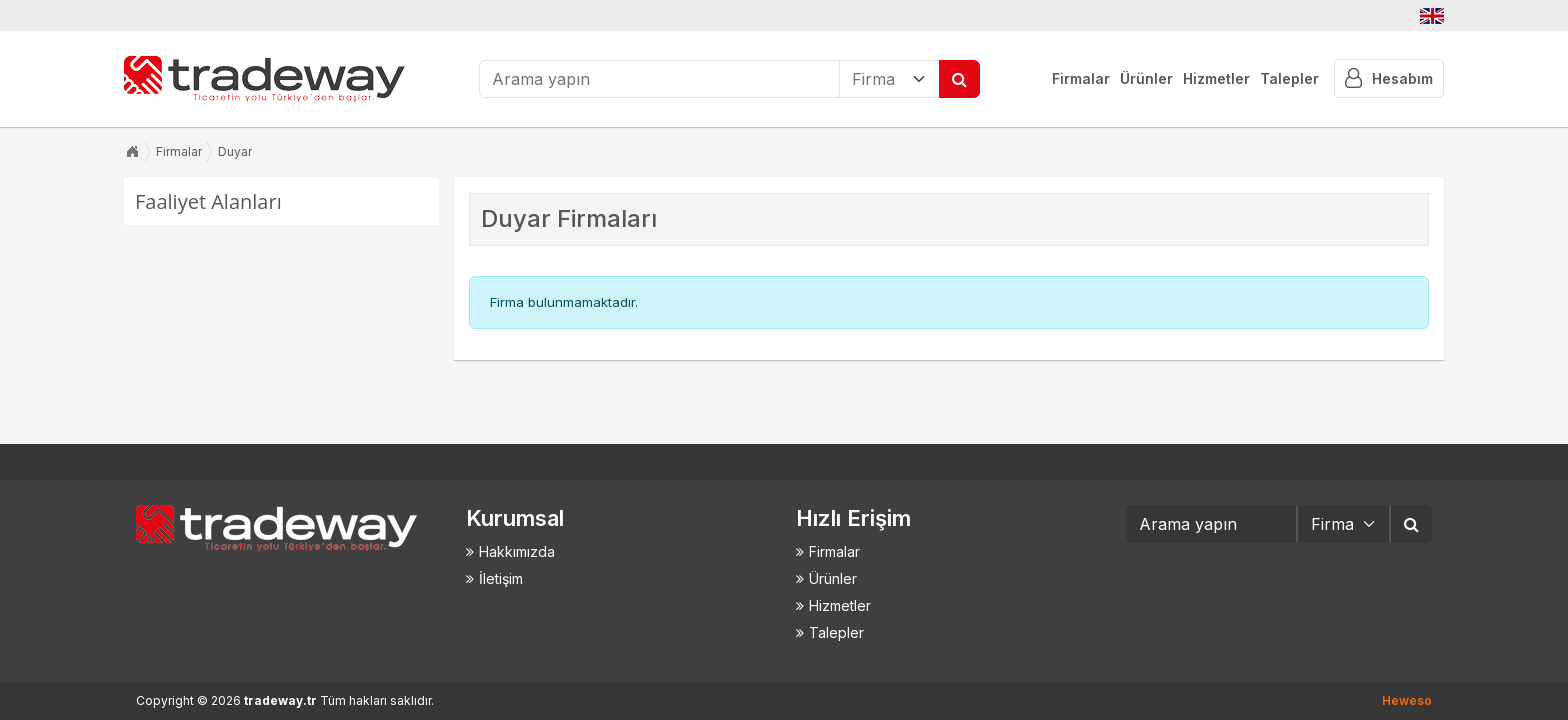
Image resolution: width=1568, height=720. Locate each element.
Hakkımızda (517, 551)
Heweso (1407, 700)
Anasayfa (132, 152)
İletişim (501, 578)
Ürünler (1146, 78)
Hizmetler (1216, 78)
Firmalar (1081, 78)
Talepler (1289, 78)
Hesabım (1389, 78)
